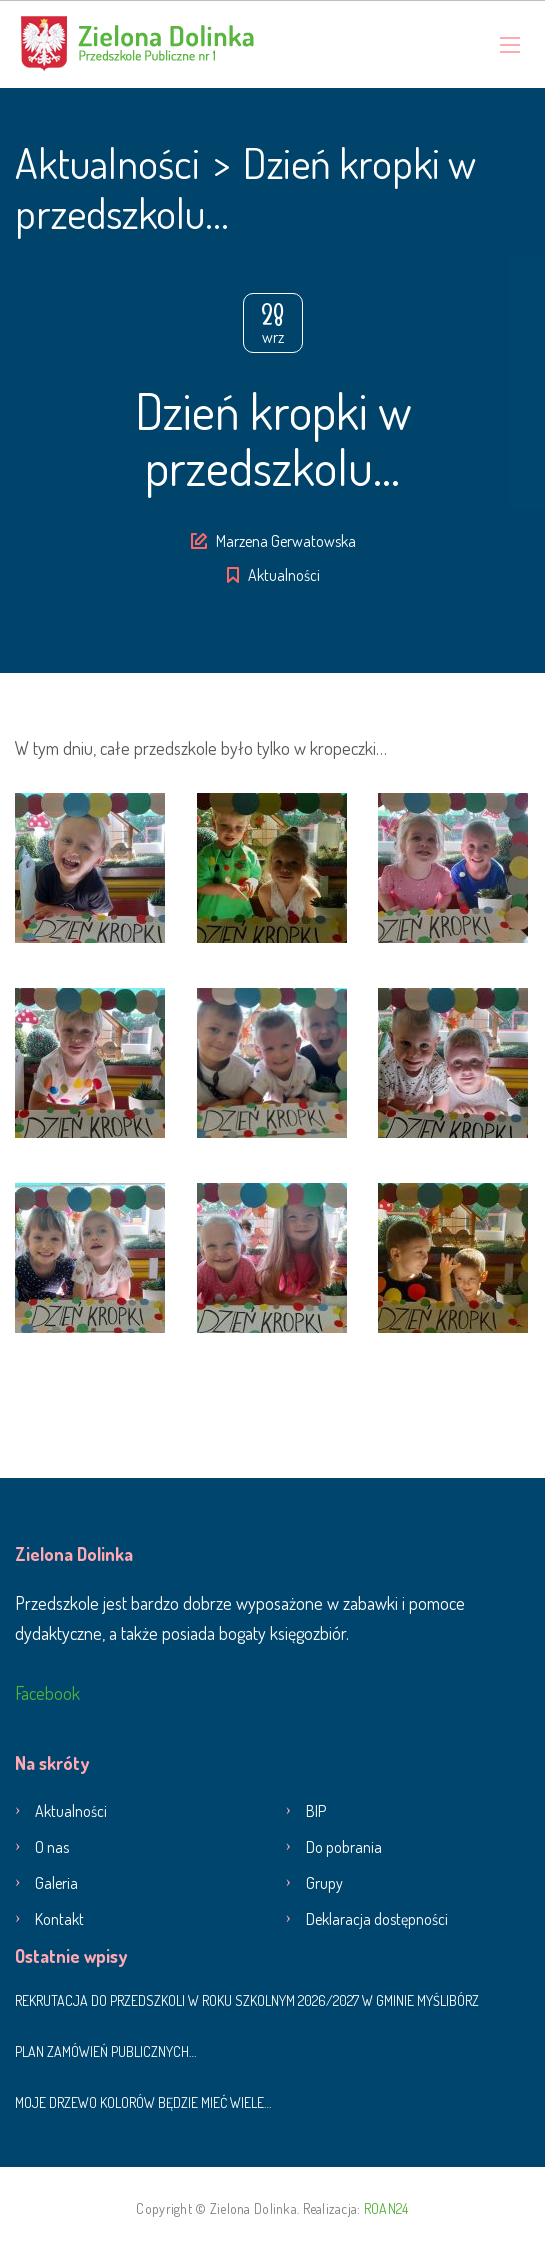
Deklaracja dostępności (377, 1919)
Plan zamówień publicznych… (105, 2051)
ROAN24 (386, 2208)
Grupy (324, 1883)
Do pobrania (344, 1847)
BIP (316, 1811)
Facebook (47, 1693)
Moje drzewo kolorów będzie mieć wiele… (143, 2102)
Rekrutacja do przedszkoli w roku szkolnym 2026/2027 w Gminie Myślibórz (247, 2000)
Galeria (56, 1883)
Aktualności (284, 575)
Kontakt (59, 1919)
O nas (52, 1847)
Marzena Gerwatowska (286, 541)
